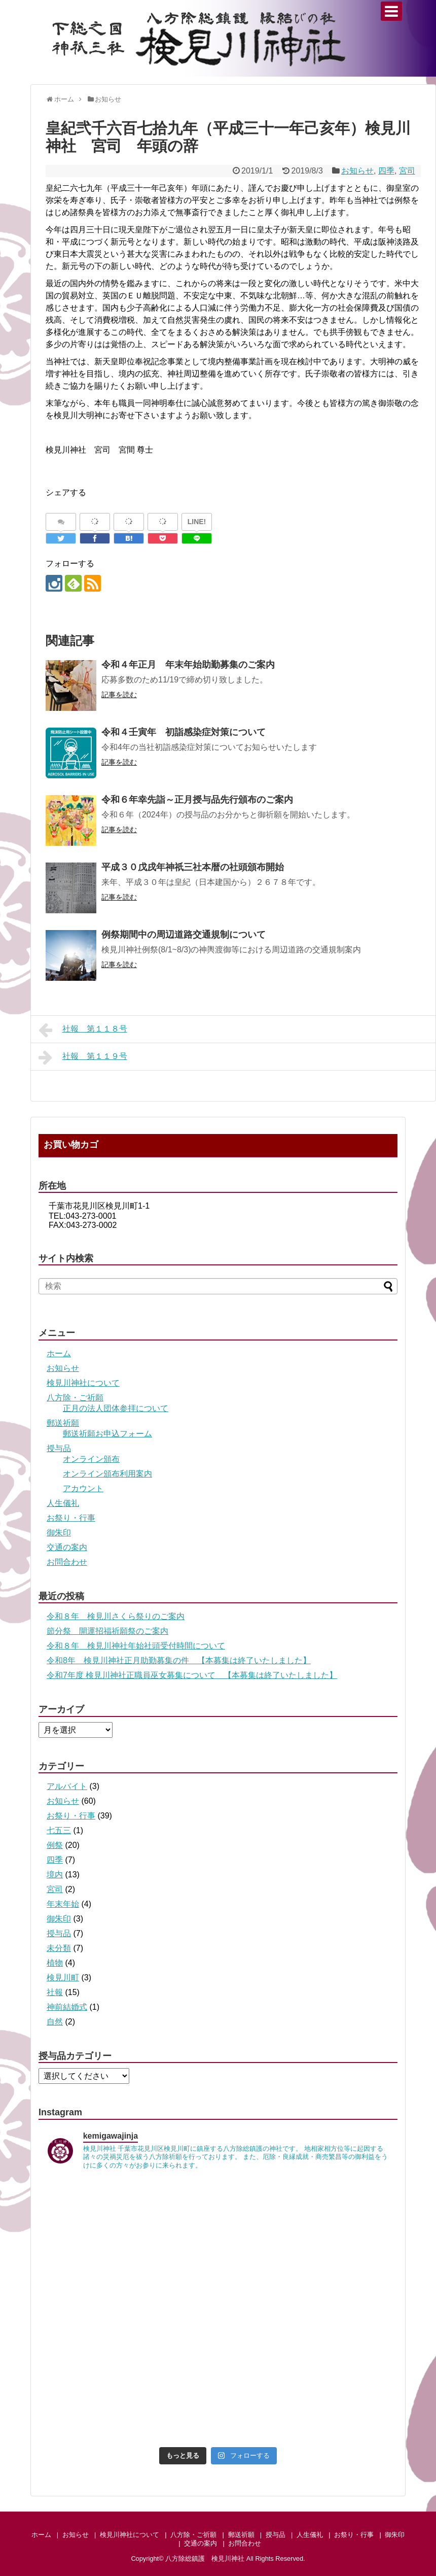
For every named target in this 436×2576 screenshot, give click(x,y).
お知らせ (357, 170)
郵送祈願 (63, 1423)
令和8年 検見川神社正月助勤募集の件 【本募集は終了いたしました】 (179, 1660)
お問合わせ (67, 1562)
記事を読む (119, 695)
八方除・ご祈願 (75, 1397)
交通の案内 (67, 1547)
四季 (386, 170)
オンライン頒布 (91, 1459)
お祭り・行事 (71, 1518)
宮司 (407, 170)
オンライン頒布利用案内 (107, 1473)
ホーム (59, 1353)
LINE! (197, 522)
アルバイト (67, 1786)
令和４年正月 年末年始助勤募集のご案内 (188, 665)
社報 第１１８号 (83, 1030)
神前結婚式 (67, 2007)
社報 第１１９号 (83, 1057)
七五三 (59, 1830)
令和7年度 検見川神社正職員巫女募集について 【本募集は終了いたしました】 (192, 1675)
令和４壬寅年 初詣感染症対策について (183, 732)
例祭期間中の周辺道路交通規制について (183, 935)
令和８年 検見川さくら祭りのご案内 (116, 1616)
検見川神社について (83, 1383)
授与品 (59, 1448)
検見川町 (63, 1977)
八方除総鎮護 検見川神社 (204, 2558)
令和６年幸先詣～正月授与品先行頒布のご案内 (197, 800)
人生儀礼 (63, 1503)
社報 (55, 1992)
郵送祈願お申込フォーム (107, 1433)
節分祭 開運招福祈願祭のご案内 (107, 1631)
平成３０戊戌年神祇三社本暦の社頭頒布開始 (192, 867)
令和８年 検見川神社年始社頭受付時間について (136, 1645)
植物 (55, 1963)
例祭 (55, 1845)
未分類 (59, 1948)
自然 (55, 2021)
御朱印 (59, 1532)
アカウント (83, 1488)
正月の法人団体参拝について (115, 1408)
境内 (55, 1874)
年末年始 (63, 1904)
